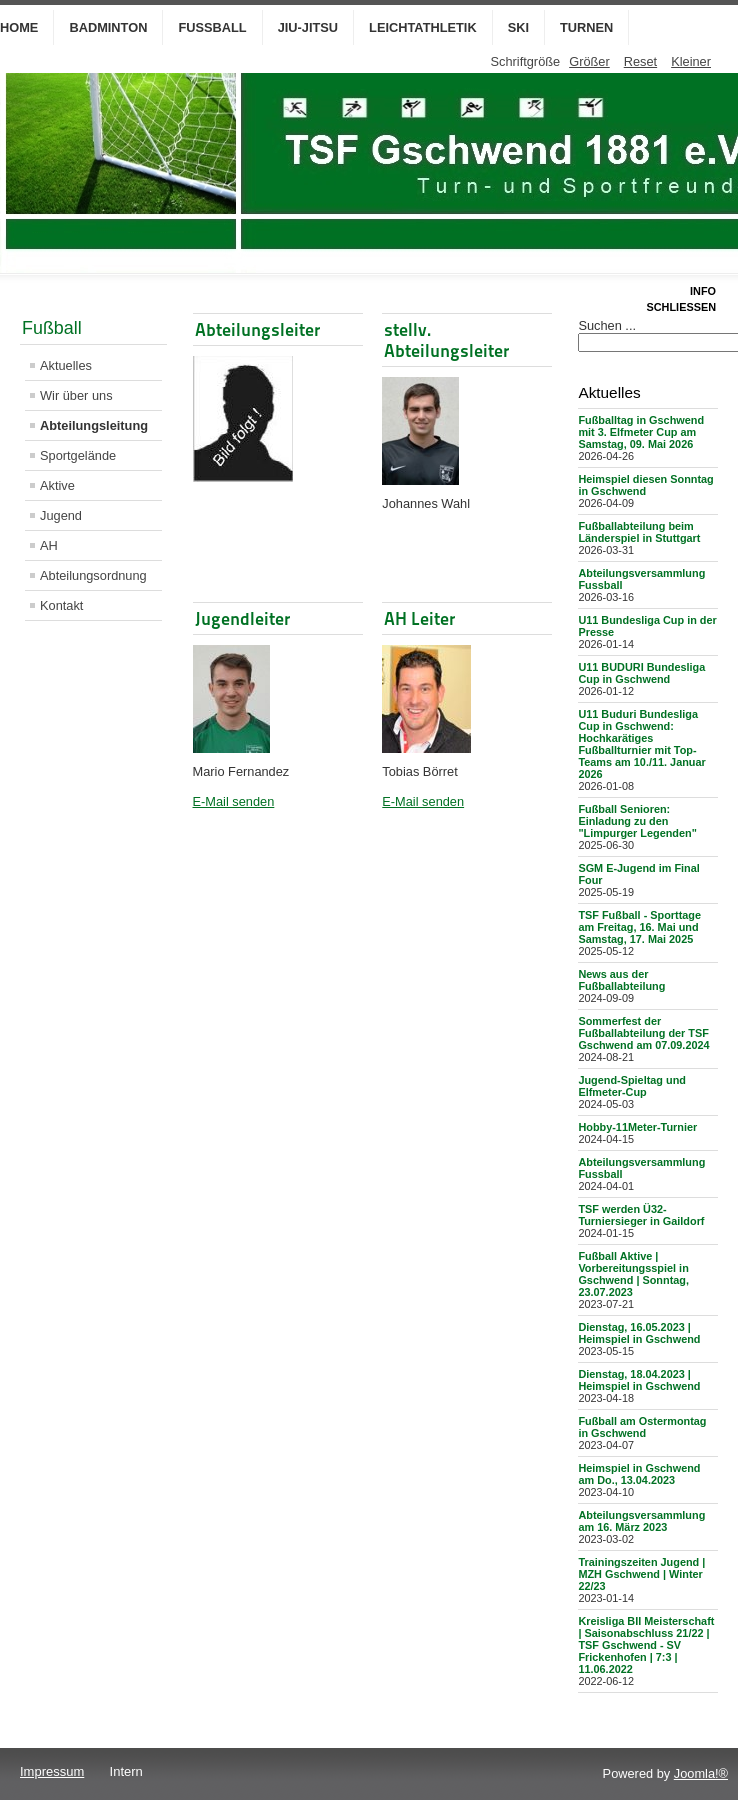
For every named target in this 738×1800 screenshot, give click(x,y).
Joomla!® (701, 1773)
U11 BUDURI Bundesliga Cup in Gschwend (641, 673)
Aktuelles (66, 365)
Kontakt (61, 605)
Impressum (52, 1771)
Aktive (57, 485)
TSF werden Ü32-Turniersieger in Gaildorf (641, 1215)
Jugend (61, 515)
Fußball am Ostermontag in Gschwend (642, 1427)
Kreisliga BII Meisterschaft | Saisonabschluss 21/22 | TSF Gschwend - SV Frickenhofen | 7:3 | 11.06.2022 (646, 1645)
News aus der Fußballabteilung (621, 980)
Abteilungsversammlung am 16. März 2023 (641, 1521)
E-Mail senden (234, 801)
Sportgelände (78, 455)
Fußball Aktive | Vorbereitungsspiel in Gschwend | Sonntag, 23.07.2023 (633, 1274)
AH (49, 545)
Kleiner (691, 61)
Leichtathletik (423, 27)
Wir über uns (76, 395)
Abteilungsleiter (257, 329)
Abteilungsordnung (93, 575)
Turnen (586, 27)
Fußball (212, 27)
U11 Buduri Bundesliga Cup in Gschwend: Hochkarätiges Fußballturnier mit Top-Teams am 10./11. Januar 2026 (641, 744)
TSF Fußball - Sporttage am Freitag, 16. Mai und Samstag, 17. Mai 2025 (639, 927)
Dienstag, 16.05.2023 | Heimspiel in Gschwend (639, 1333)
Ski (518, 27)
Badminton (108, 27)
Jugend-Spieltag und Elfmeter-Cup (632, 1086)
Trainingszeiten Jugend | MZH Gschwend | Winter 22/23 (641, 1574)
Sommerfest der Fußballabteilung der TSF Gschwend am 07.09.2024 (643, 1033)
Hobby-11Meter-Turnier (637, 1127)
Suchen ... (607, 325)
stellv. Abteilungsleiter (446, 340)
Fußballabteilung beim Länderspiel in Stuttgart (639, 532)
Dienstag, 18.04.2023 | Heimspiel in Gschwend (639, 1380)
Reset (640, 61)
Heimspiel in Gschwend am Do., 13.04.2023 (639, 1474)
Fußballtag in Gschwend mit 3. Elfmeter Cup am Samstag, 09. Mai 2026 (641, 432)
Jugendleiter (242, 618)
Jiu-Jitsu (308, 27)
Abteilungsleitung (94, 425)
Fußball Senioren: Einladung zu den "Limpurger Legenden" (637, 821)
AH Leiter (419, 618)
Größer (589, 61)
